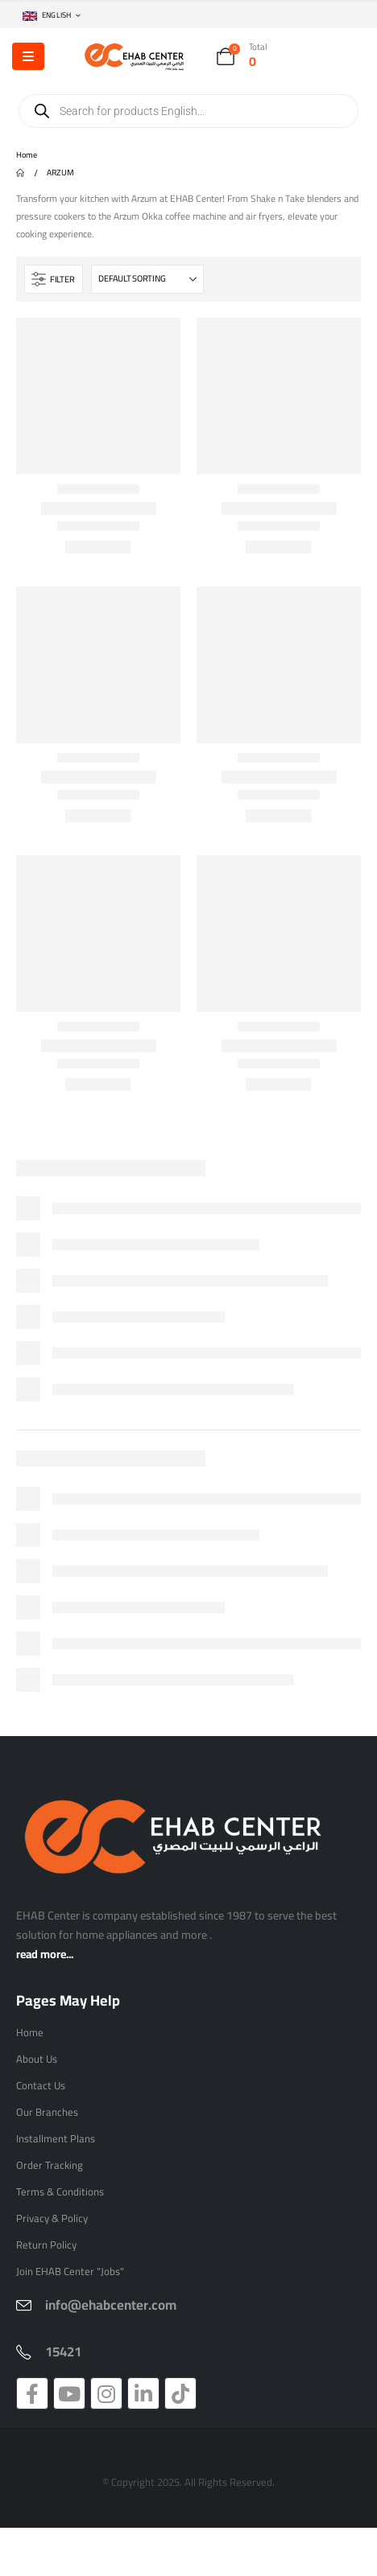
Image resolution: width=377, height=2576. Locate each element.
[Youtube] (69, 2393)
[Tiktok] (180, 2393)
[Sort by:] (147, 279)
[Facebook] (32, 2393)
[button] (53, 279)
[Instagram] (106, 2393)
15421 (63, 2351)
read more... (44, 1954)
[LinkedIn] (143, 2393)
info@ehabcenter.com (110, 2305)
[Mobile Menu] (28, 56)
